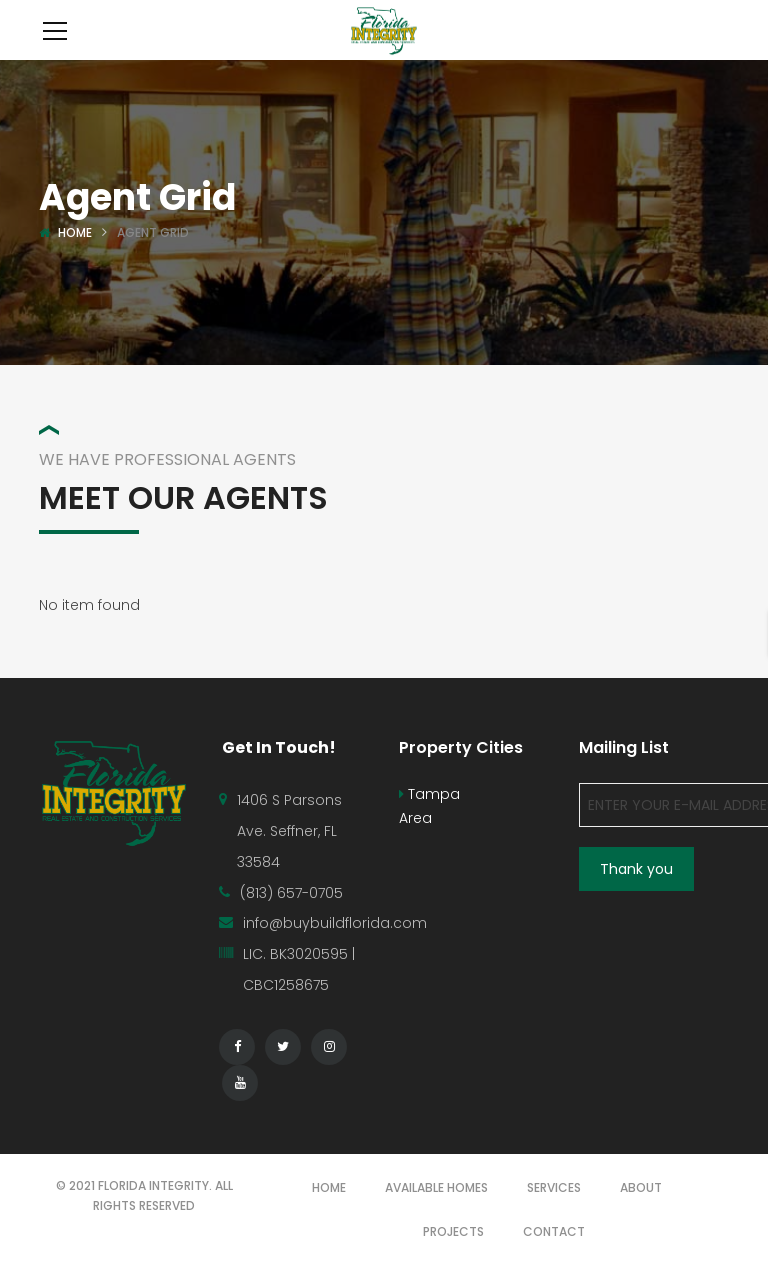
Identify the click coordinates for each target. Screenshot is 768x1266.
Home (75, 232)
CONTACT (554, 1231)
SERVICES (554, 1187)
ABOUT (641, 1187)
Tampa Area (429, 806)
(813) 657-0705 (291, 893)
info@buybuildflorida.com (335, 923)
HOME (329, 1187)
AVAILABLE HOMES (436, 1187)
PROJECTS (453, 1231)
